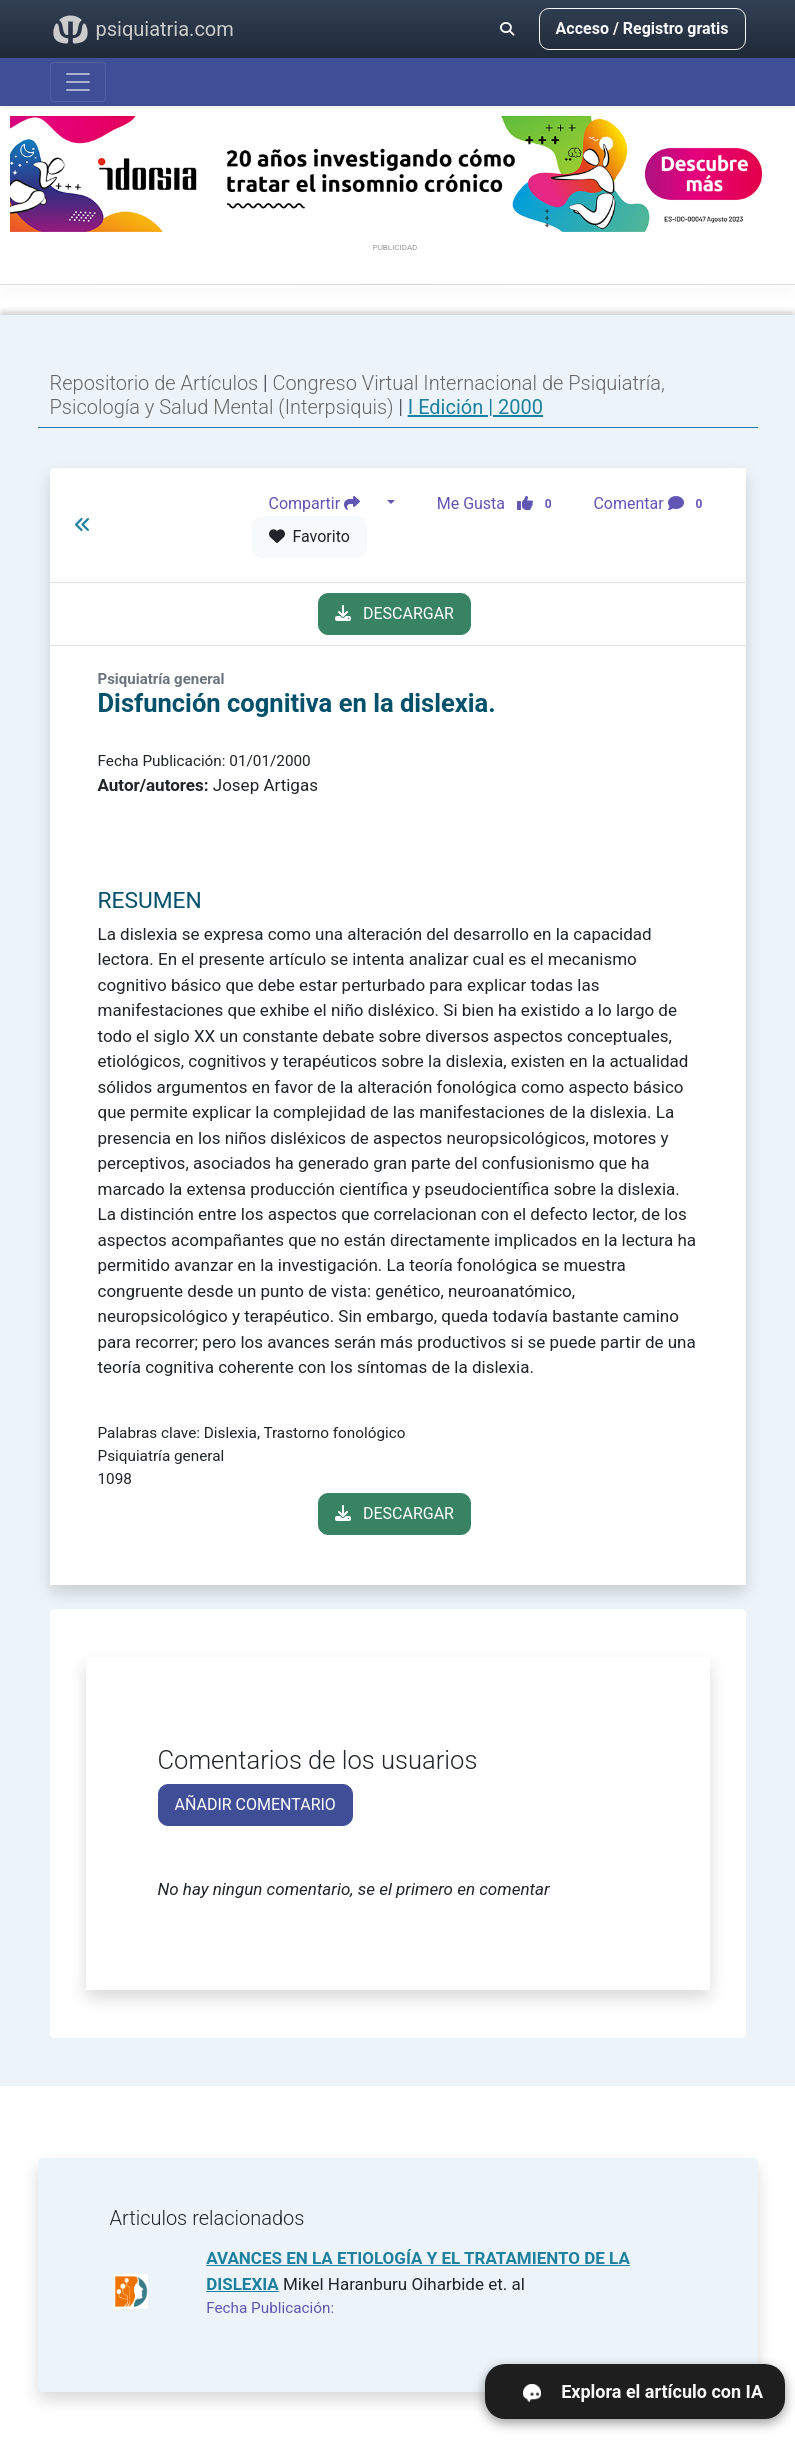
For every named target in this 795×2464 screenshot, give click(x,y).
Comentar (651, 503)
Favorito (309, 536)
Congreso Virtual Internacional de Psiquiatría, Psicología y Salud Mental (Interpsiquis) (357, 395)
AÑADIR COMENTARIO (255, 1804)
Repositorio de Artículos (154, 383)
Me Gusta (500, 503)
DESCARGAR (394, 613)
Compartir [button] (326, 503)
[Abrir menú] (78, 82)
